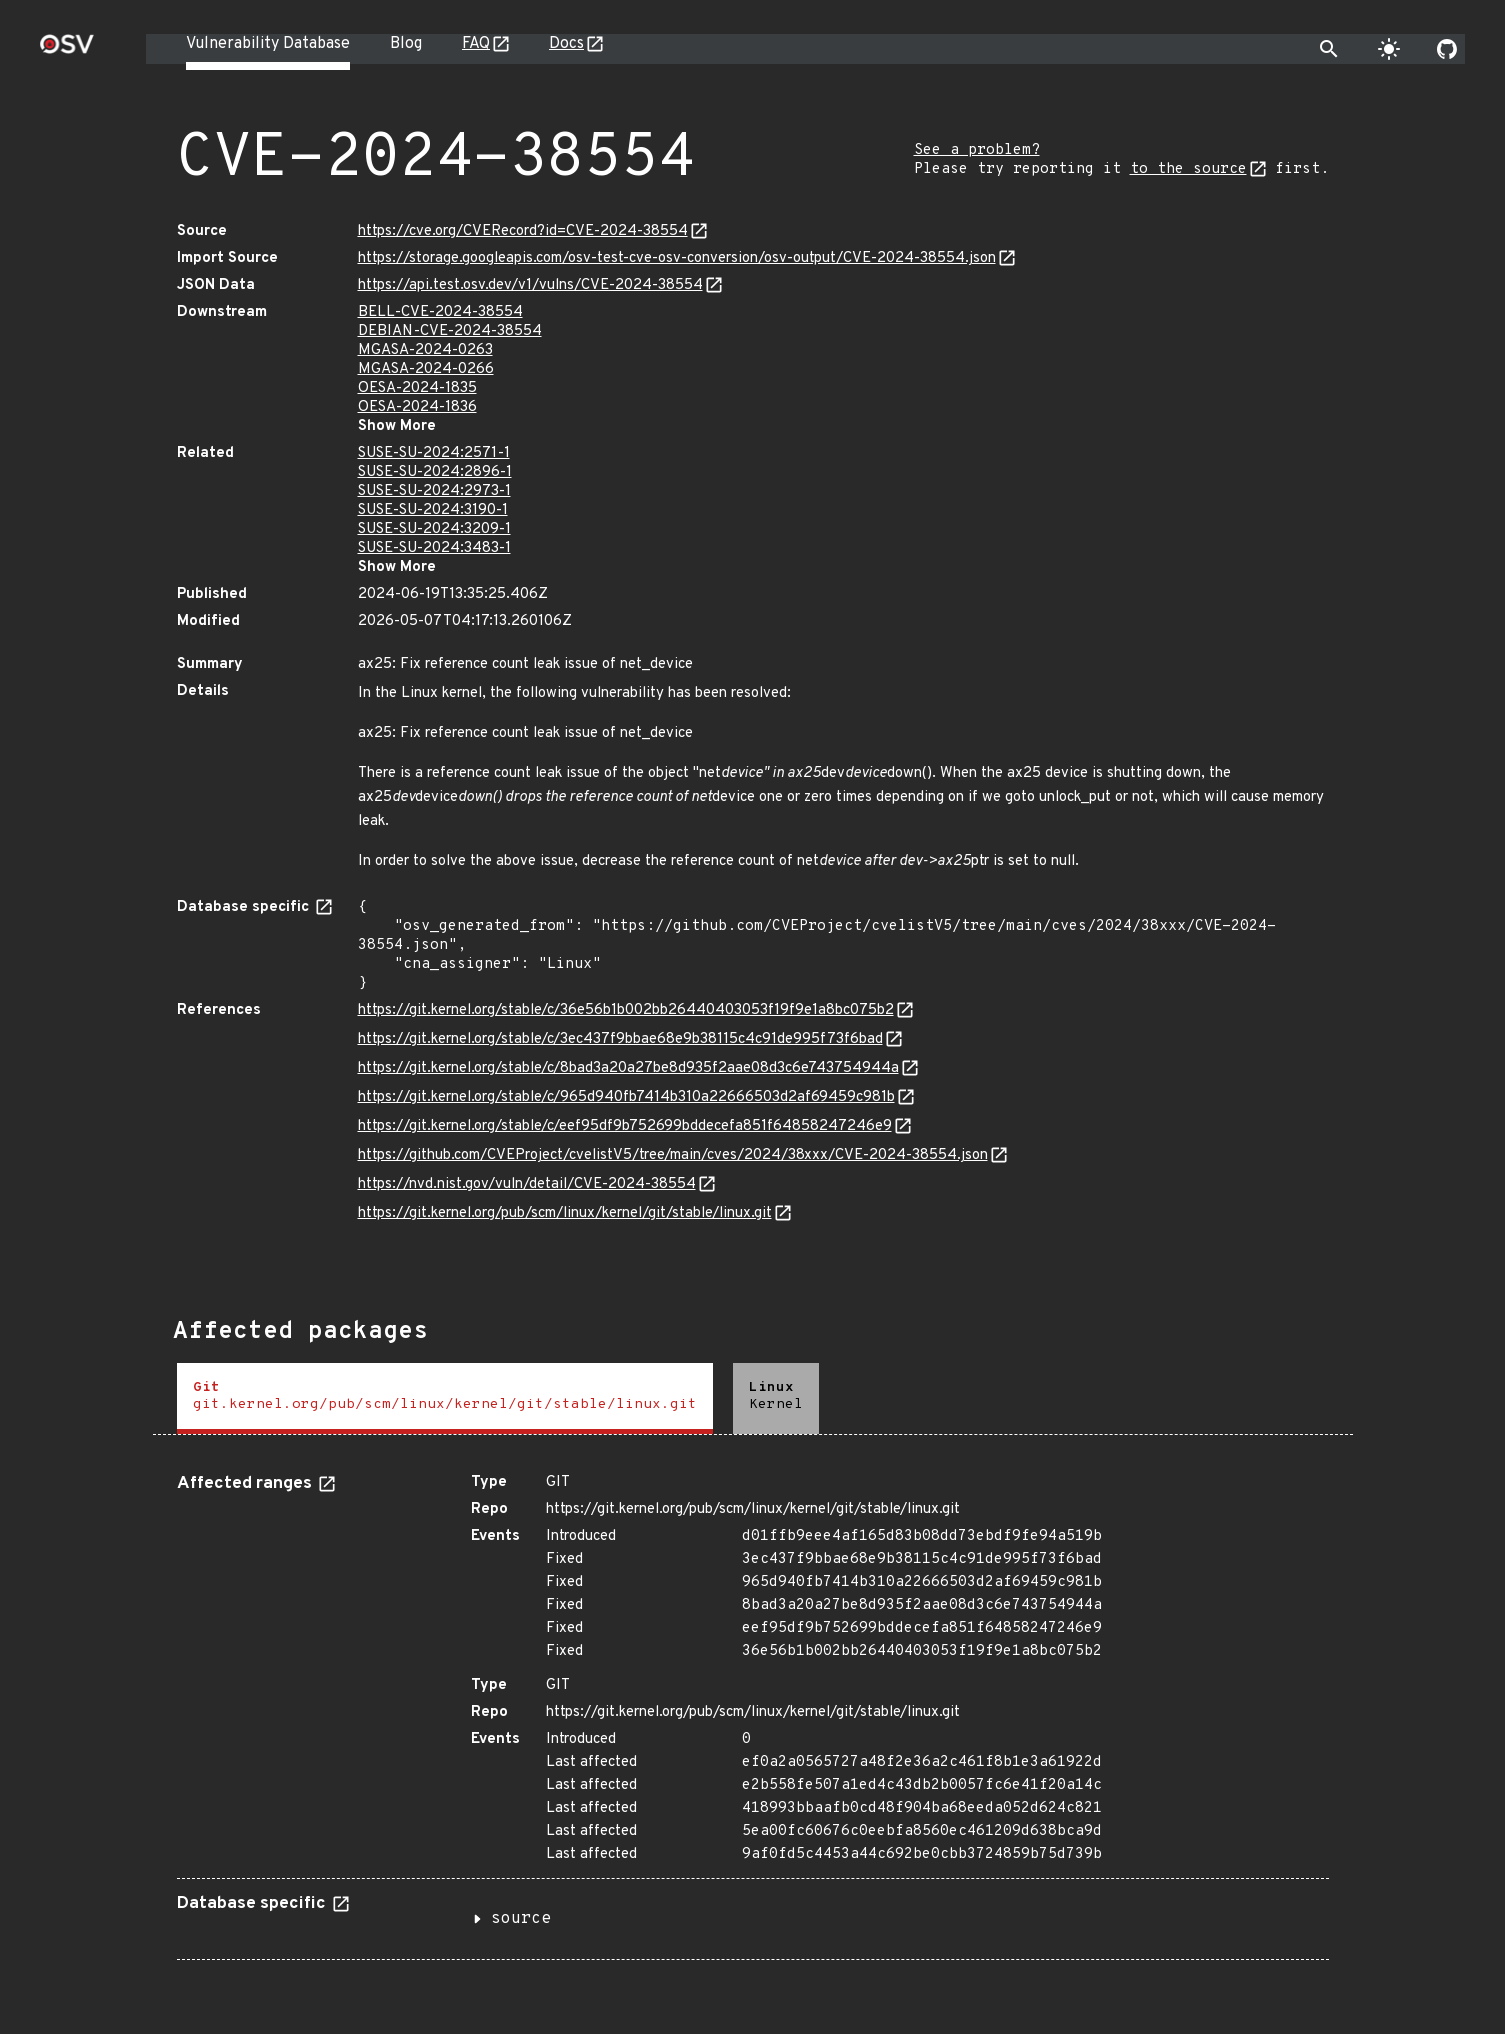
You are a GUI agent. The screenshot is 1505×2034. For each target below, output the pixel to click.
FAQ (476, 44)
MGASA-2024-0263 (425, 350)
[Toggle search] (1329, 49)
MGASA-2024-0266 (426, 369)
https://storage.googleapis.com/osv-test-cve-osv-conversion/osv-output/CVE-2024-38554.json (677, 258)
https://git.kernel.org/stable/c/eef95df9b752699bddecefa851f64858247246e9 (625, 1126)
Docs (566, 44)
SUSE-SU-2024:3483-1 (434, 548)
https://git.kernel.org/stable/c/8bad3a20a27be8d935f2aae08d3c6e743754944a (628, 1068)
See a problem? (977, 150)
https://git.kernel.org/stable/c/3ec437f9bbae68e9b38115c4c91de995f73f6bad (620, 1039)
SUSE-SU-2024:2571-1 (434, 453)
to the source (1188, 169)
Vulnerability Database (268, 44)
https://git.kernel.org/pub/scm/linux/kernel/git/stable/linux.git (565, 1213)
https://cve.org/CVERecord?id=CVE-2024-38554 (523, 231)
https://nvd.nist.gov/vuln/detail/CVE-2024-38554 (527, 1184)
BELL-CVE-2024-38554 (440, 312)
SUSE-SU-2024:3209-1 (434, 529)
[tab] (445, 1398)
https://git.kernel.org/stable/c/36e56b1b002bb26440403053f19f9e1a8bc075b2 (626, 1010)
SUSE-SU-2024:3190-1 (433, 510)
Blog (406, 44)
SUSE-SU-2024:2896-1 (435, 472)
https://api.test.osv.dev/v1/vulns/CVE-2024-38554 (530, 285)
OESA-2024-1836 (417, 407)
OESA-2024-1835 (417, 388)
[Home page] (67, 50)
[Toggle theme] (1389, 49)
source (521, 1919)
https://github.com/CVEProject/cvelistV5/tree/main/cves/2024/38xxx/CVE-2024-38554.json (673, 1155)
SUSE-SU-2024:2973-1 (434, 491)
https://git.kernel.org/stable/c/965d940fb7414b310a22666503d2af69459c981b (626, 1097)
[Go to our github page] (1447, 49)
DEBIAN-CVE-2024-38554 (450, 331)
